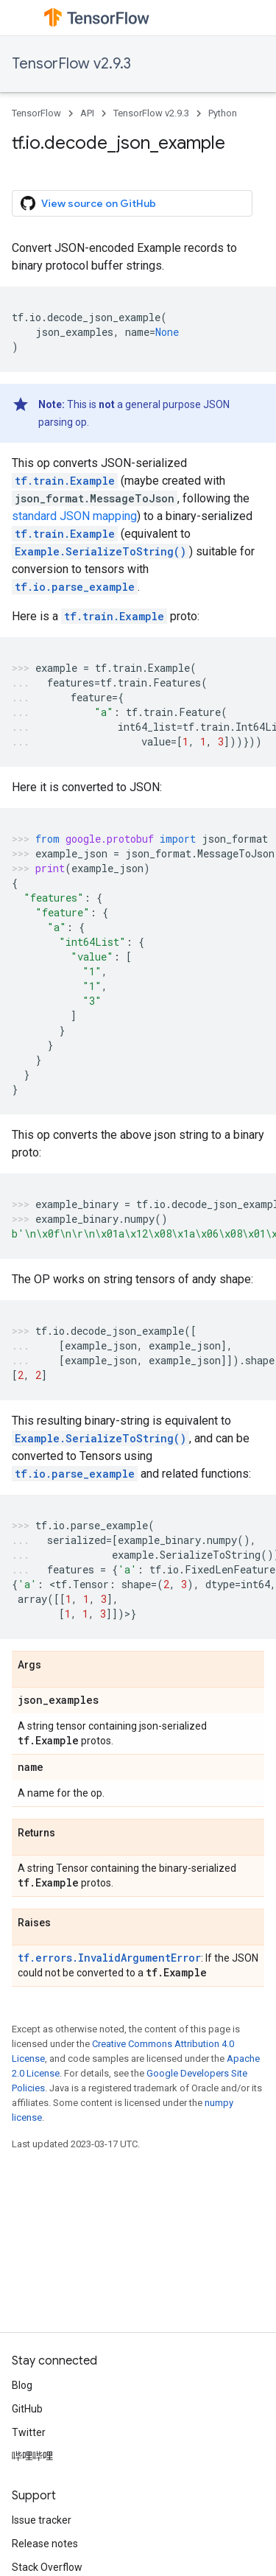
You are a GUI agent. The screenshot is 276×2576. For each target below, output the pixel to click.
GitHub (27, 2409)
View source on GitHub (88, 203)
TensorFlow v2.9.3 (71, 64)
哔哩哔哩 (32, 2456)
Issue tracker (41, 2520)
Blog (22, 2385)
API (87, 113)
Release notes (45, 2543)
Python (222, 113)
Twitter (29, 2432)
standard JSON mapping (74, 516)
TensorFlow (36, 113)
